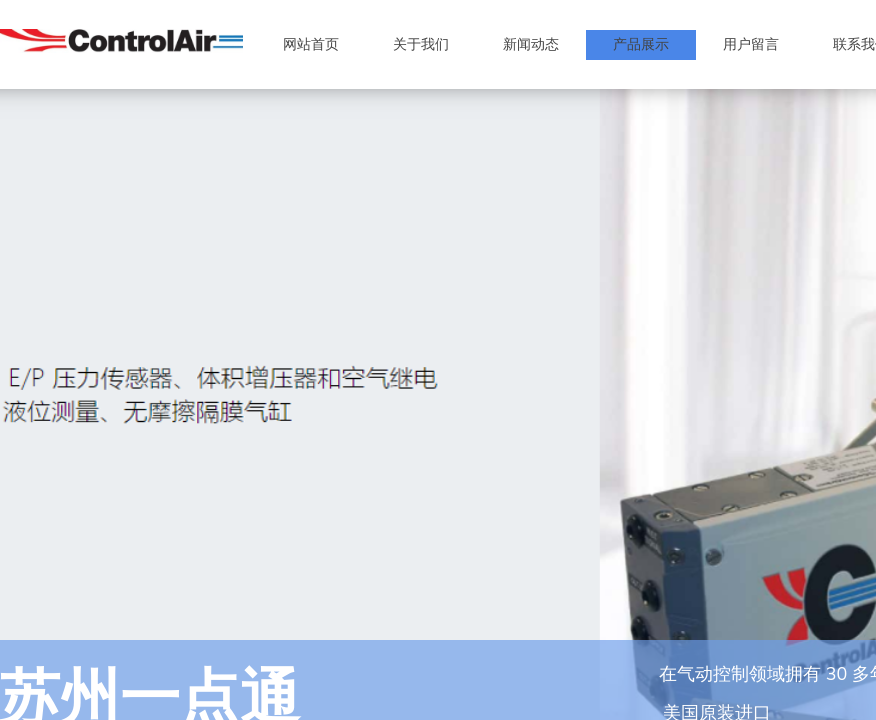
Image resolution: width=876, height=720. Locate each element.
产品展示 (641, 44)
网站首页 (311, 44)
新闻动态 (531, 44)
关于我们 (421, 44)
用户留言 (751, 44)
